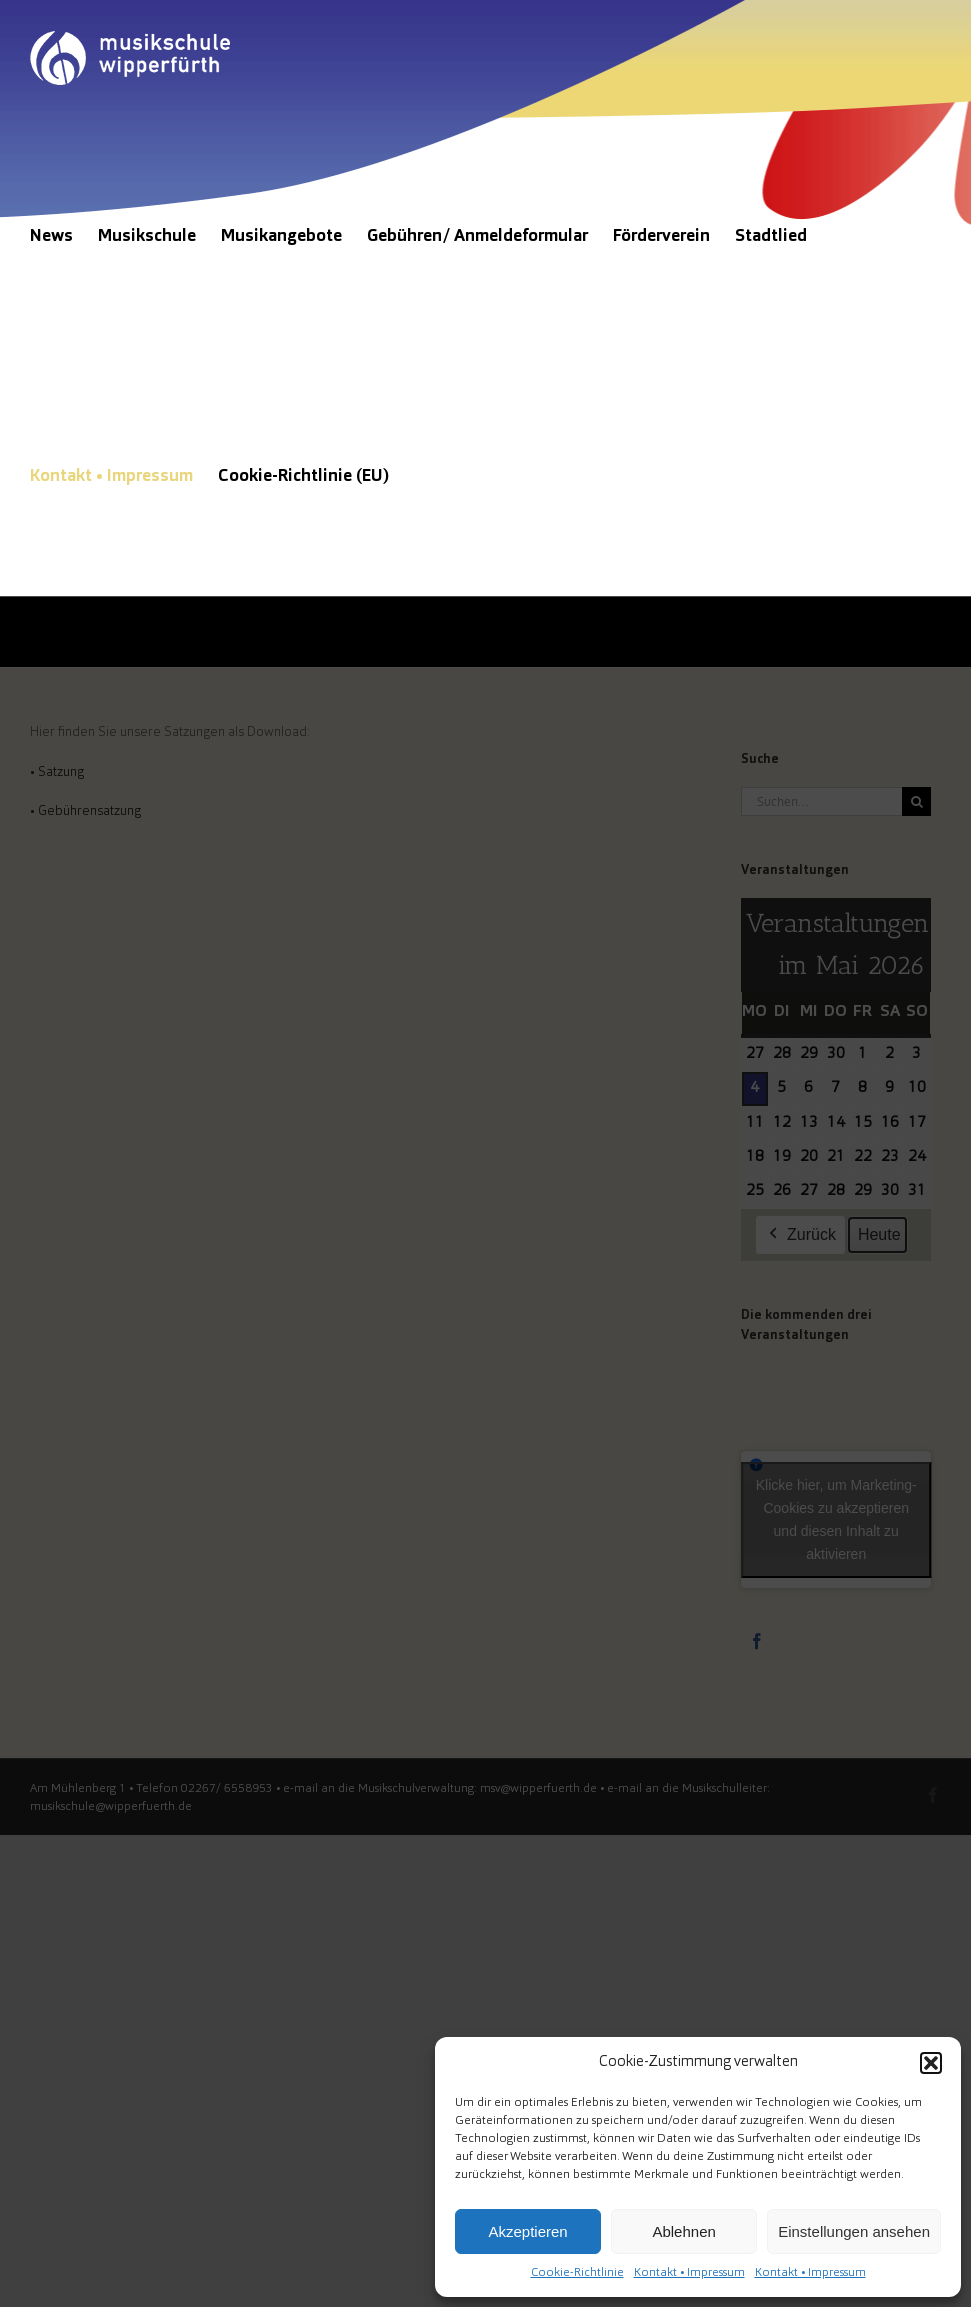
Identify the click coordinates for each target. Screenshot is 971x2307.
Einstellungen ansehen (854, 2231)
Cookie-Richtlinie (577, 2273)
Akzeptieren (527, 2231)
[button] (931, 2063)
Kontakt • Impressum (689, 2273)
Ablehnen (683, 2231)
